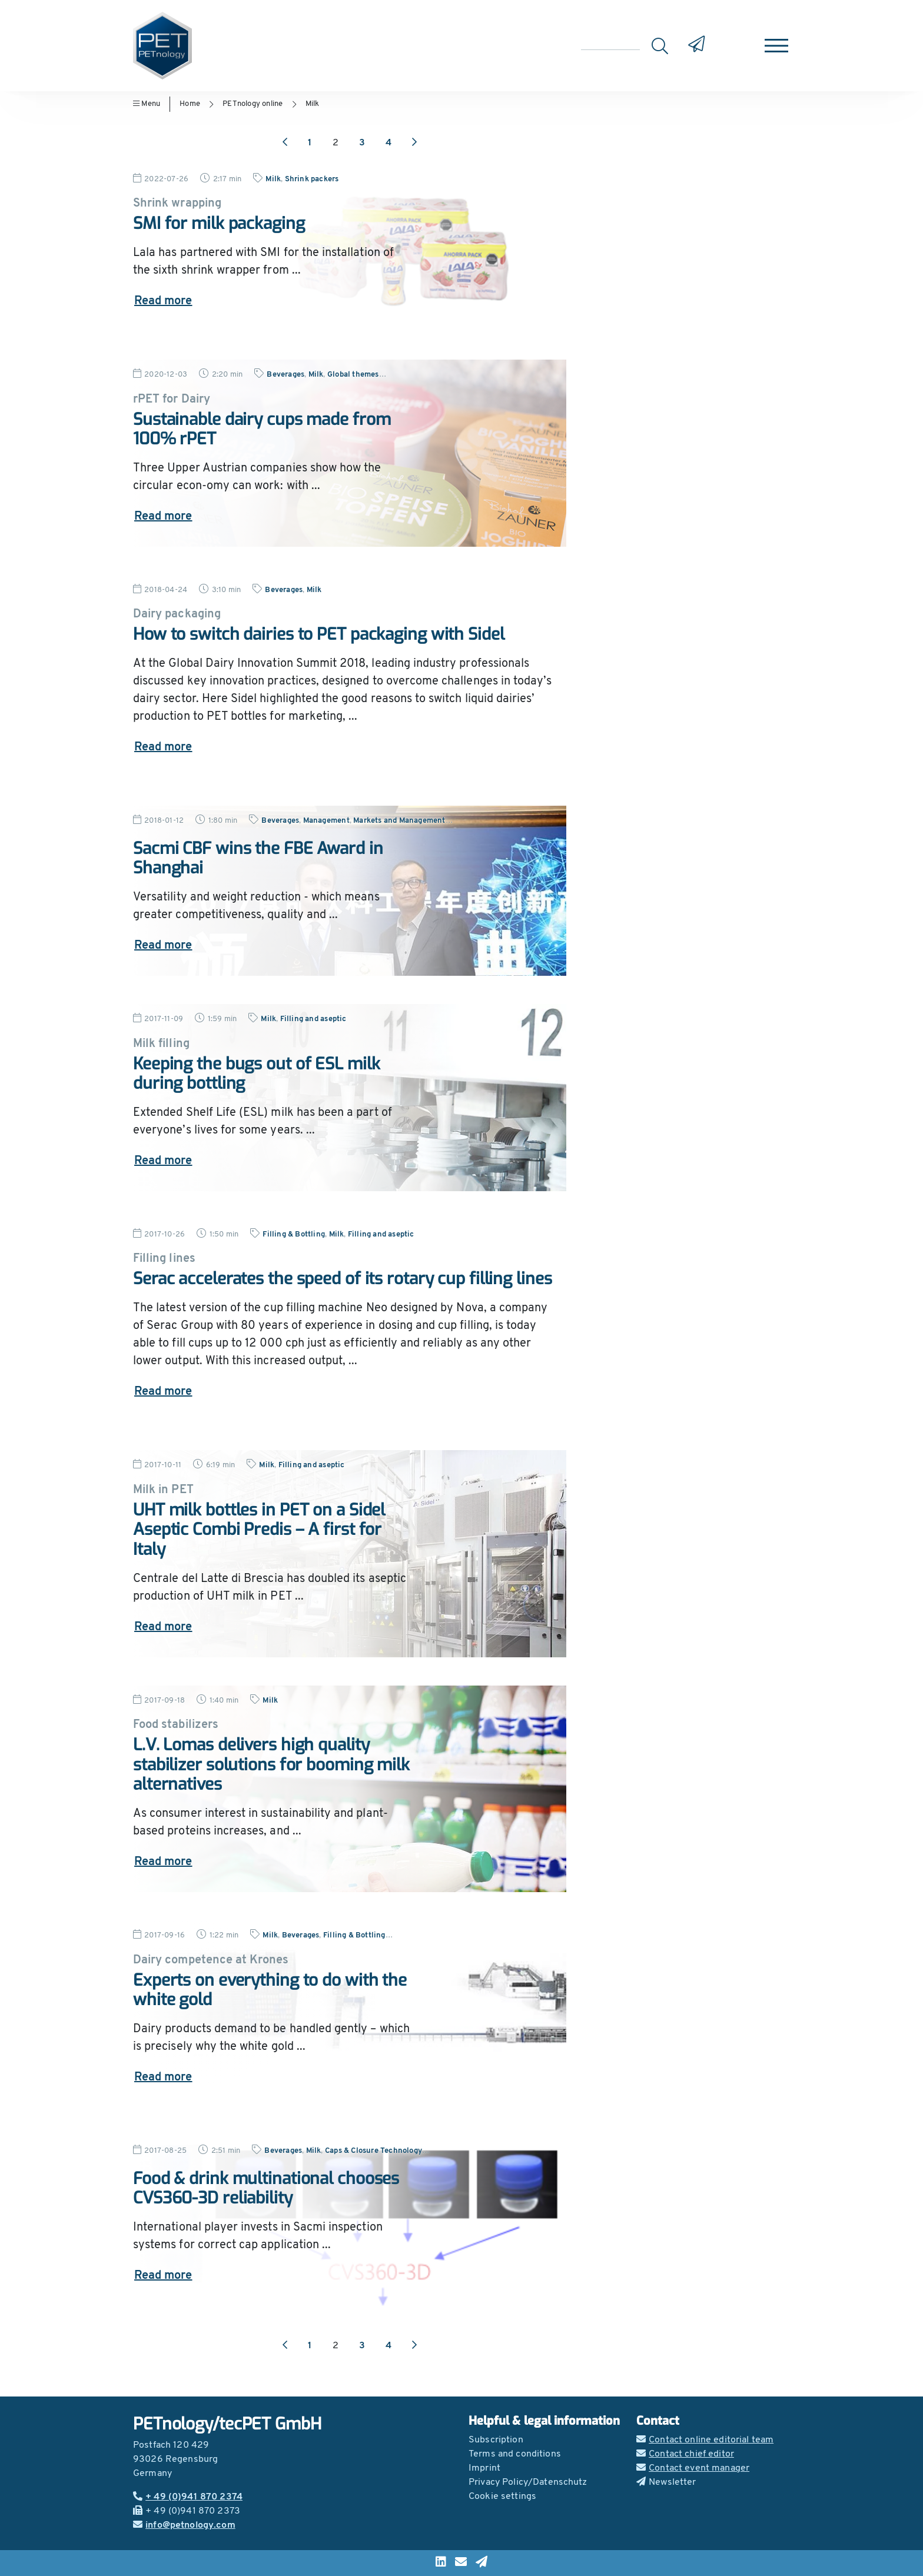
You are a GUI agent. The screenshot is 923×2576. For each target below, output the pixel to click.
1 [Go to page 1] (310, 143)
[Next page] (414, 143)
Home (190, 104)
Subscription (496, 2440)
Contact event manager (692, 2468)
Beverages (285, 374)
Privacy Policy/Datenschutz (528, 2482)
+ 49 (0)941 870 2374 (188, 2497)
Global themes (353, 374)
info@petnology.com (184, 2525)
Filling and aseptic (313, 1019)
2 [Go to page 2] (335, 143)
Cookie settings (502, 2496)
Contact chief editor (685, 2454)
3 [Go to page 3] (362, 143)
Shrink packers (312, 179)
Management (326, 821)
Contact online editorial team (704, 2440)
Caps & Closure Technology (373, 2151)
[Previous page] (285, 143)
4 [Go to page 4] (388, 143)
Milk (313, 104)
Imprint (484, 2468)
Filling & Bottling (294, 1234)
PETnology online (253, 104)
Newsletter (666, 2482)
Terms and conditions (515, 2454)
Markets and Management (399, 821)
